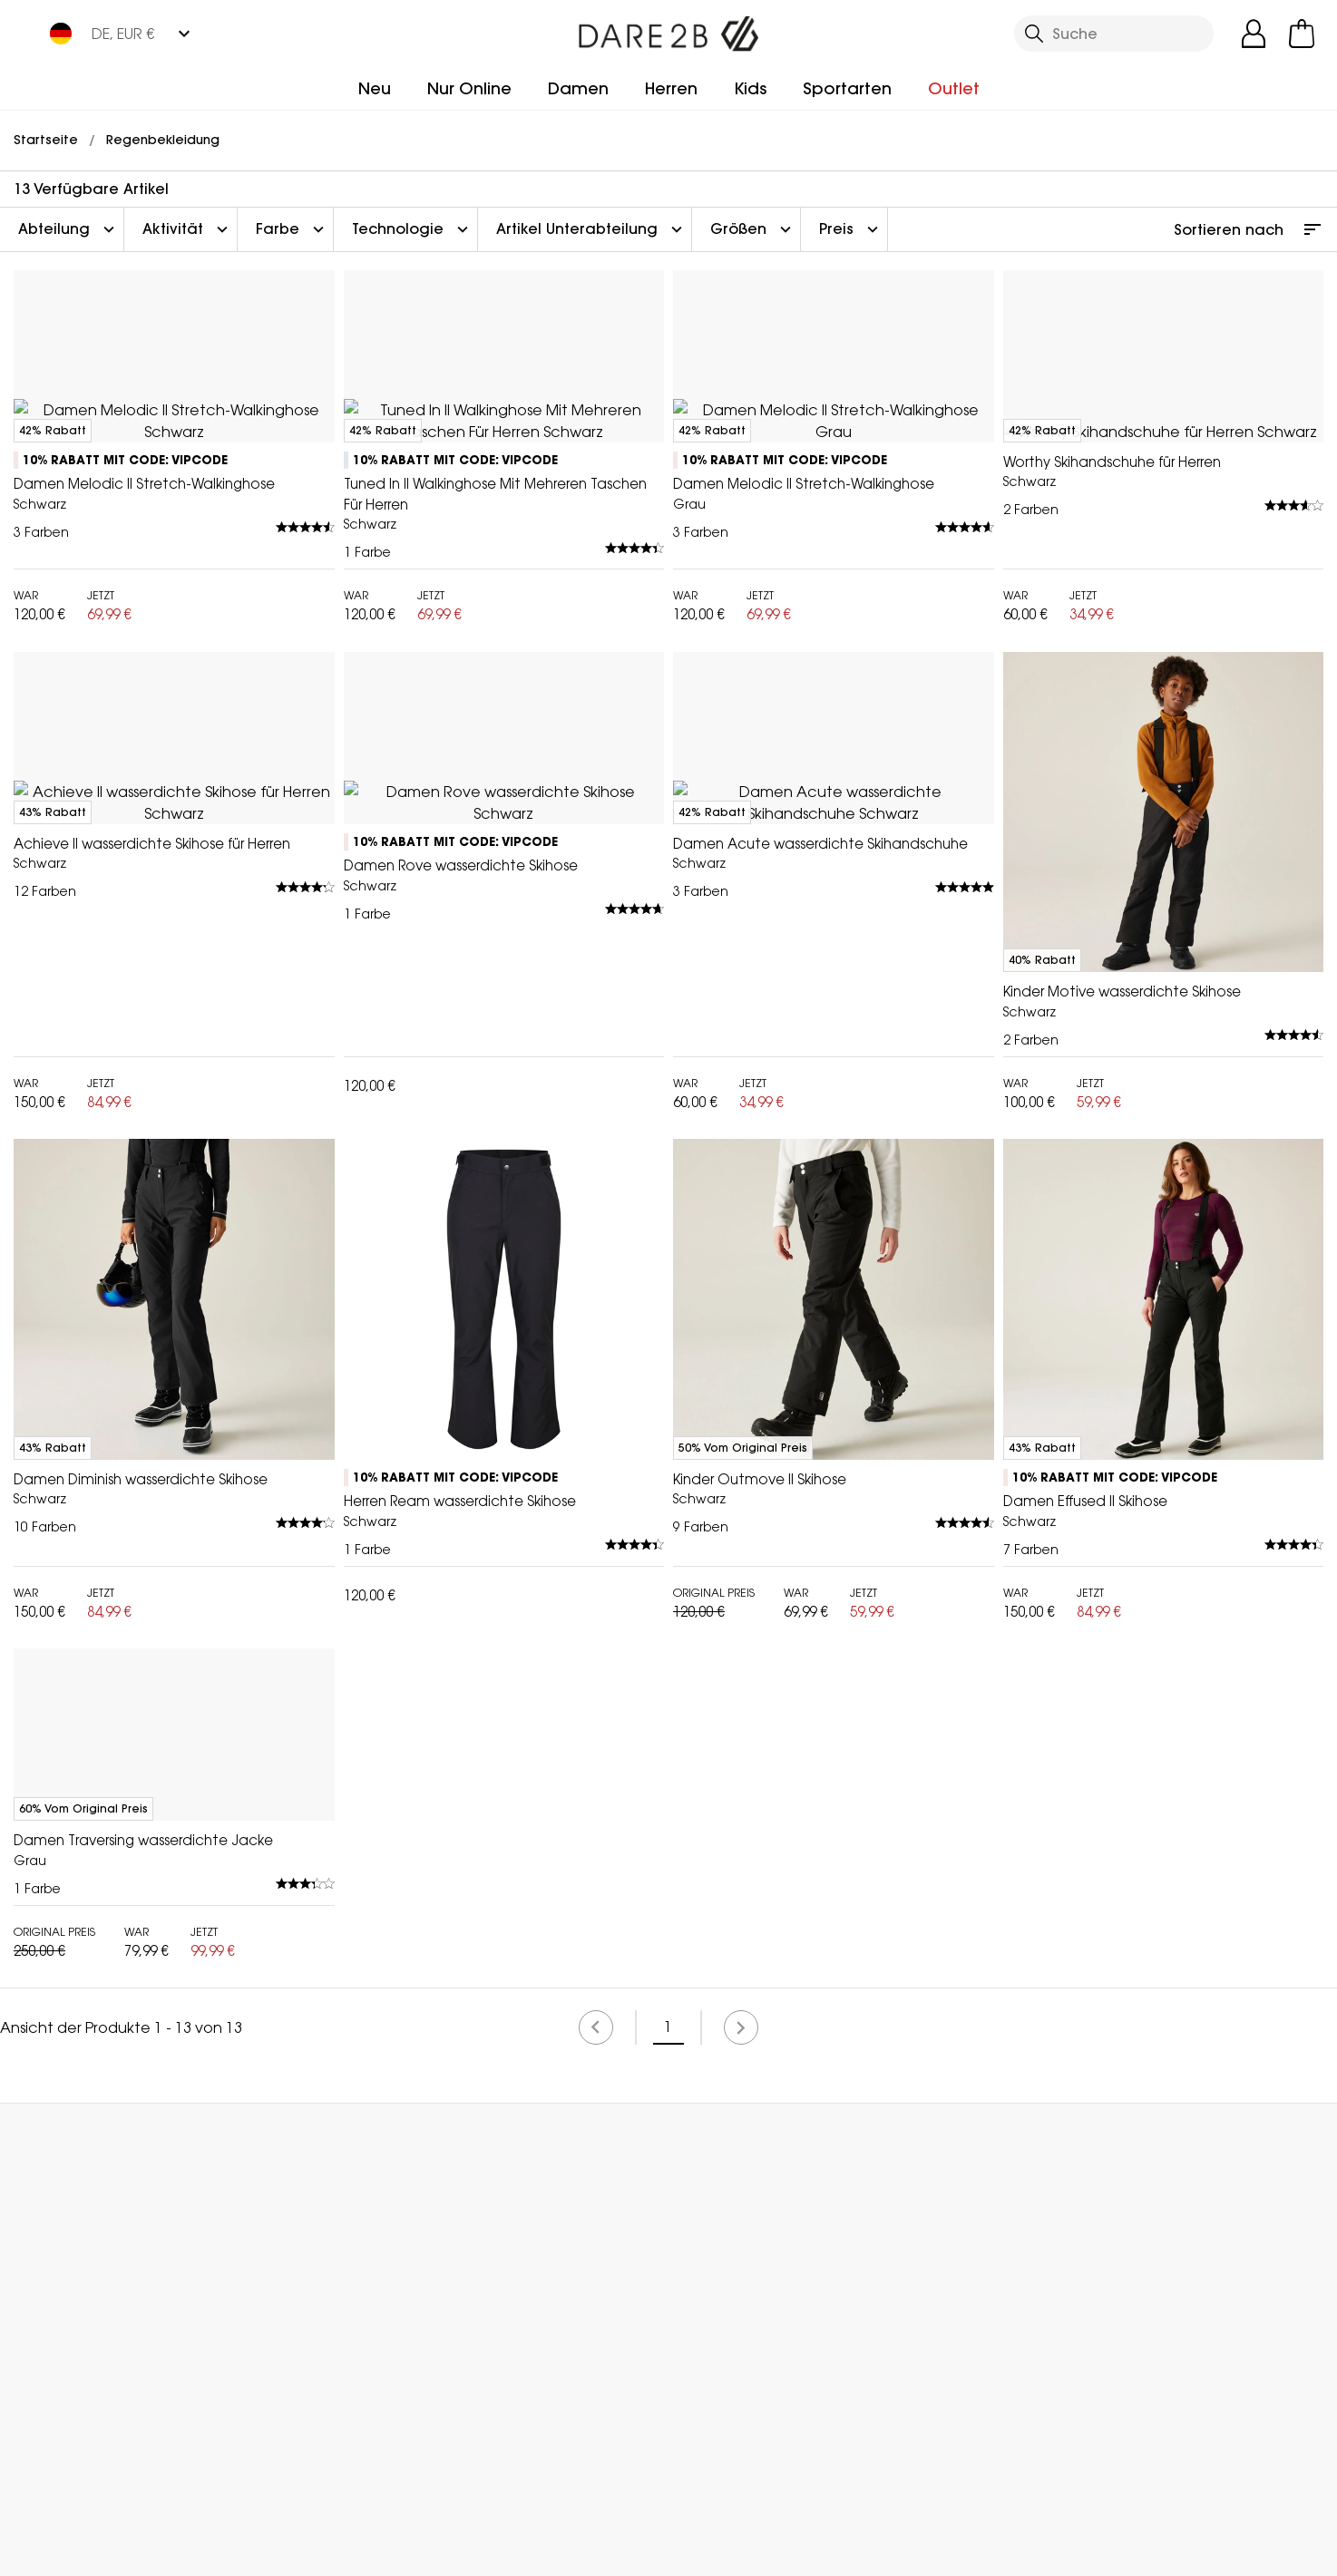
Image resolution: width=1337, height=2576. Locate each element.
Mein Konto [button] (372, 2462)
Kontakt (1047, 2462)
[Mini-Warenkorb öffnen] (1301, 33)
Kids (750, 88)
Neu (374, 88)
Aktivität (187, 229)
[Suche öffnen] (1113, 33)
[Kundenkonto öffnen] (1253, 33)
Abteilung (68, 229)
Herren (671, 88)
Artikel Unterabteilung (591, 229)
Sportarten (847, 88)
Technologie (412, 229)
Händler (716, 2462)
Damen (578, 88)
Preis (851, 229)
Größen (752, 229)
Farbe (292, 229)
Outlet (954, 88)
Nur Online (469, 88)
